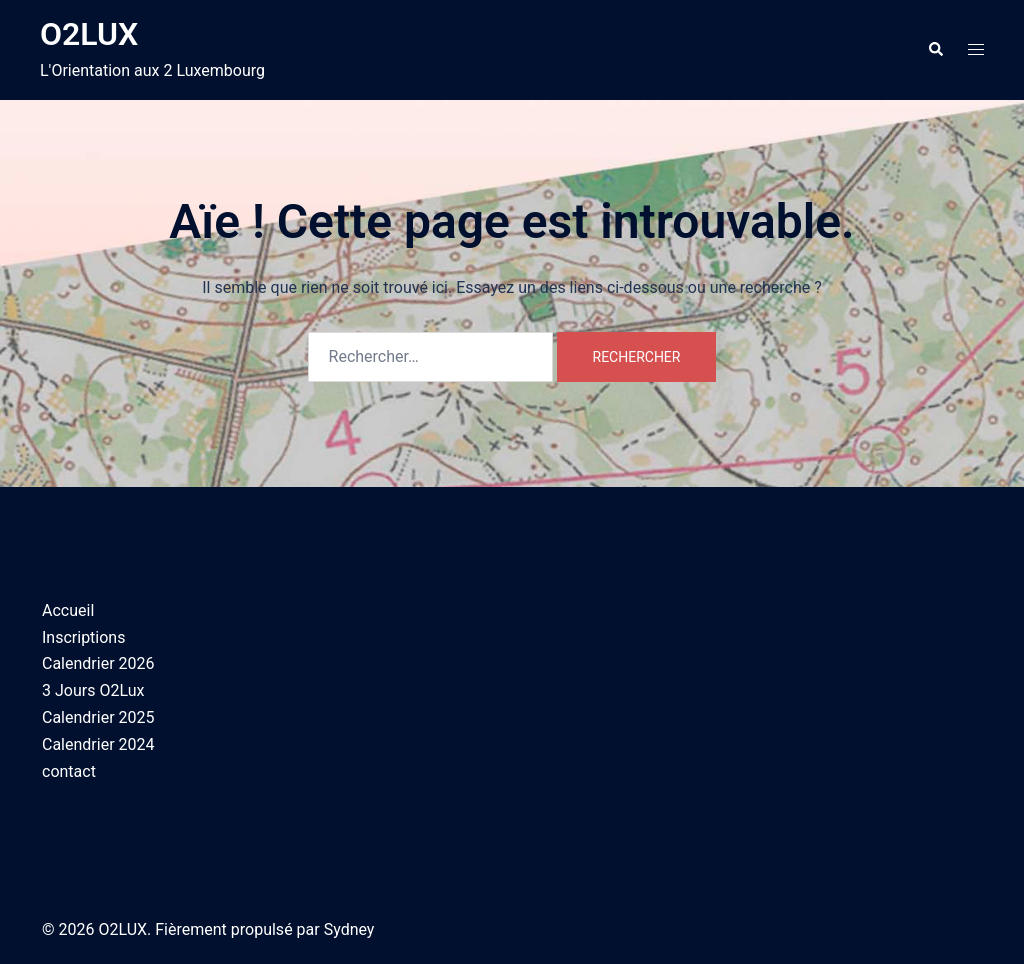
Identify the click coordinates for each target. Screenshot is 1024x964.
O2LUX (89, 34)
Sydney (349, 929)
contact (69, 771)
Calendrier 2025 (98, 717)
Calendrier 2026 (98, 663)
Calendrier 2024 (98, 744)
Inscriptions (83, 637)
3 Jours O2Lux (93, 690)
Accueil (68, 610)
